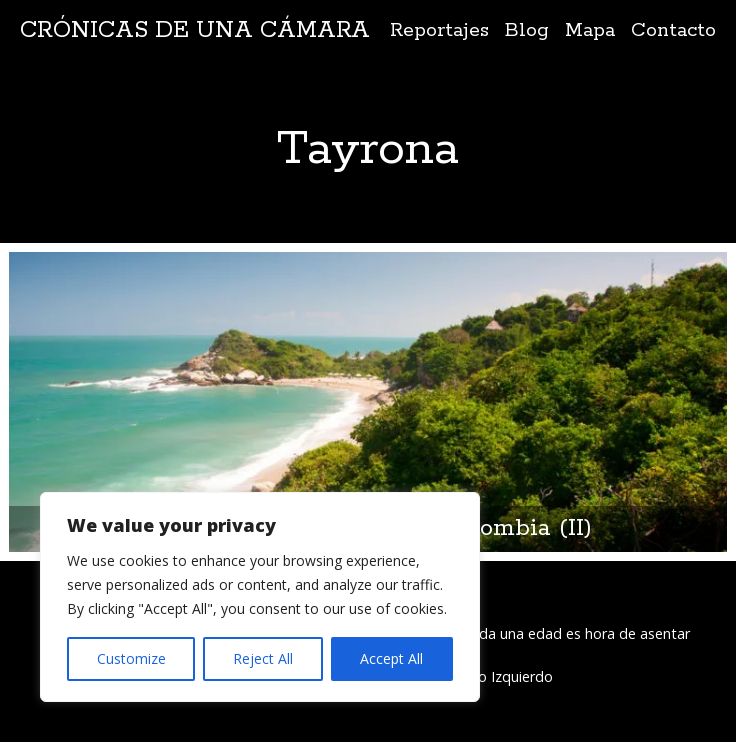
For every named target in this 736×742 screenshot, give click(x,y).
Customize (131, 658)
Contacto (673, 30)
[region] (260, 597)
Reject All (263, 658)
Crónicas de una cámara (195, 30)
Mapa (590, 30)
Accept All (391, 658)
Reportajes (439, 30)
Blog (527, 30)
